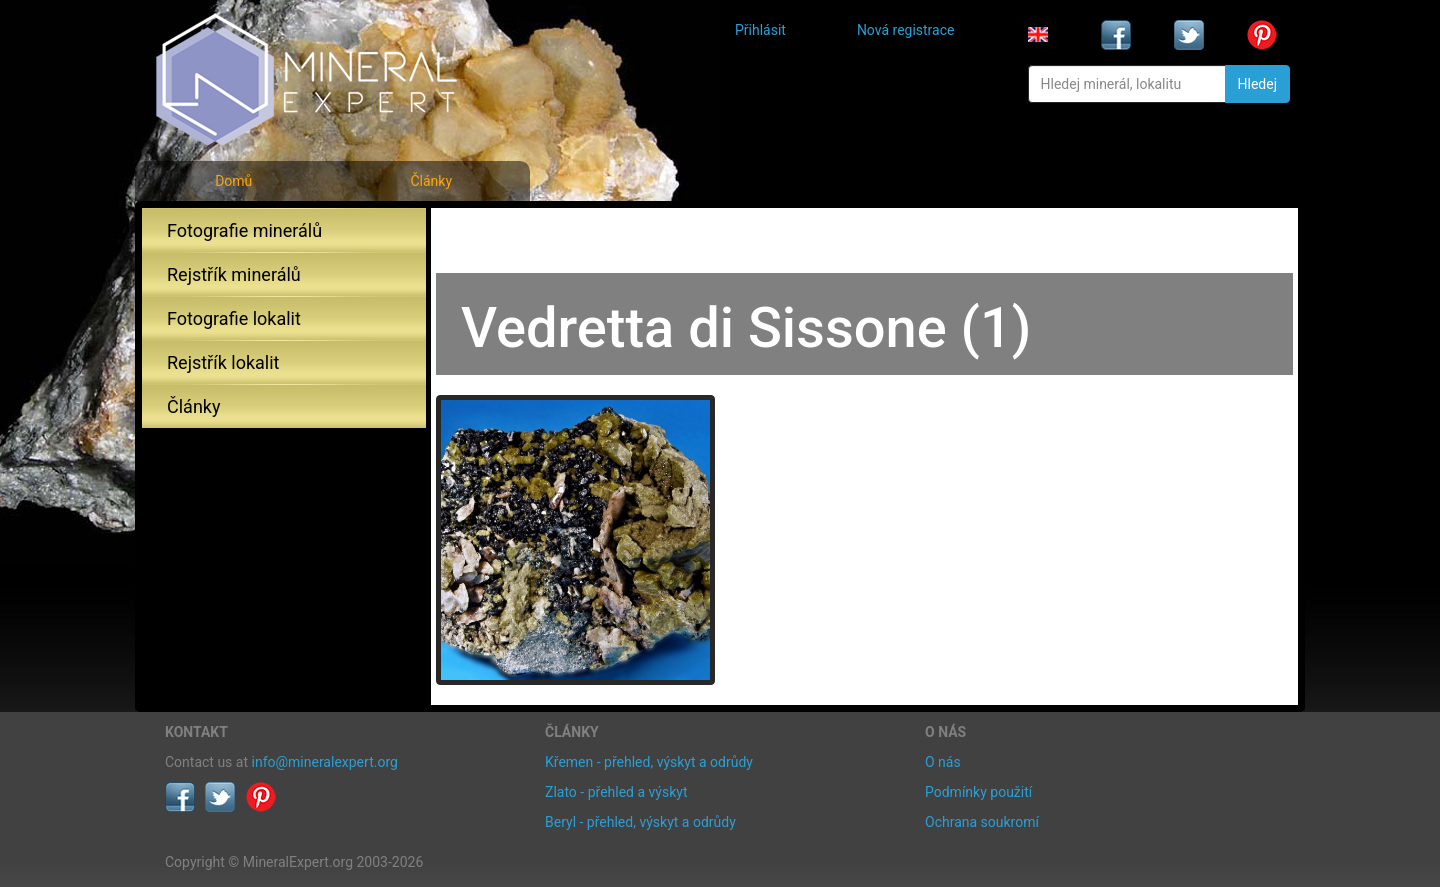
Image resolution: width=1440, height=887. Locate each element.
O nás (943, 762)
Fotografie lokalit (234, 318)
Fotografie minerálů (244, 230)
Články (431, 181)
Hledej (1257, 84)
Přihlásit (760, 30)
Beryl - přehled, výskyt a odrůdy (640, 822)
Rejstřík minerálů (234, 274)
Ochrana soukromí (982, 822)
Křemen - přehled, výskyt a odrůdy (649, 762)
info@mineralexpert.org (325, 762)
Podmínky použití (978, 792)
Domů (233, 181)
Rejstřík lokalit (223, 362)
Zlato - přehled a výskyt (616, 792)
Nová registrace (906, 30)
